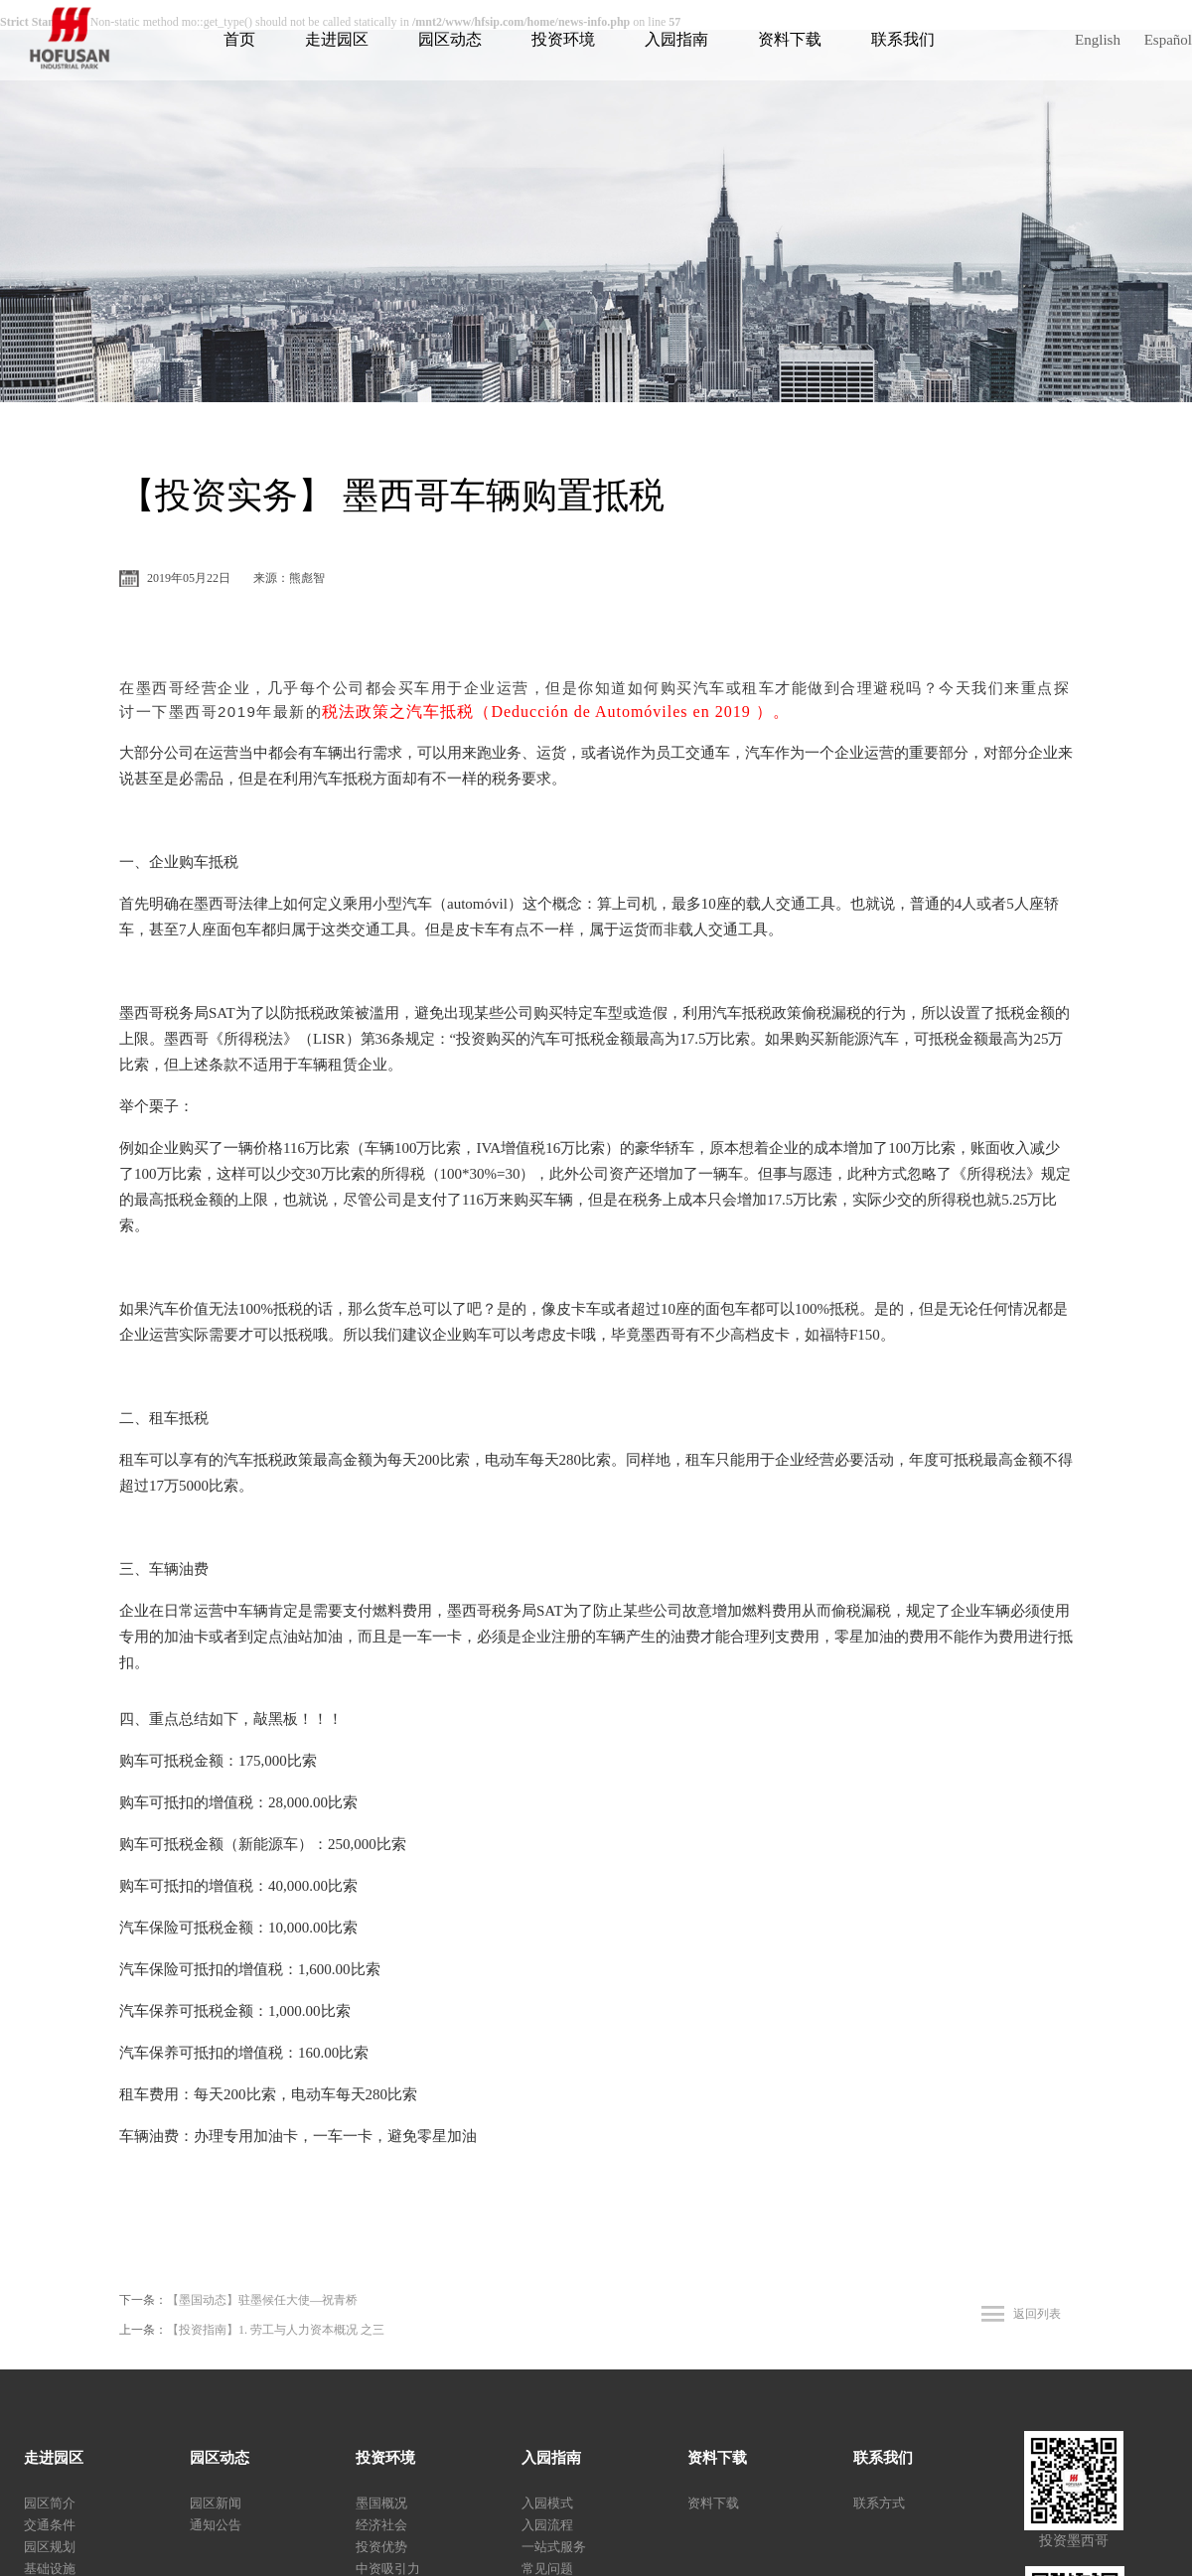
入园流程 (547, 2524)
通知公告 (215, 2524)
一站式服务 (554, 2546)
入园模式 (547, 2503)
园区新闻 (215, 2503)
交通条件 (49, 2524)
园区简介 (49, 2503)
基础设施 (49, 2568)
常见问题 (547, 2568)
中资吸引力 (388, 2568)
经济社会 (381, 2524)
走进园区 (337, 39)
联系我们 (903, 39)
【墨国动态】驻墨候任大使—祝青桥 (262, 2300)
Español (1168, 40)
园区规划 (49, 2546)
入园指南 (676, 39)
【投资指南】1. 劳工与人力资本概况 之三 (275, 2330)
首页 (239, 39)
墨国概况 (381, 2503)
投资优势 (381, 2546)
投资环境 (563, 39)
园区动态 (450, 39)
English (1097, 40)
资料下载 (789, 39)
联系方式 (879, 2503)
